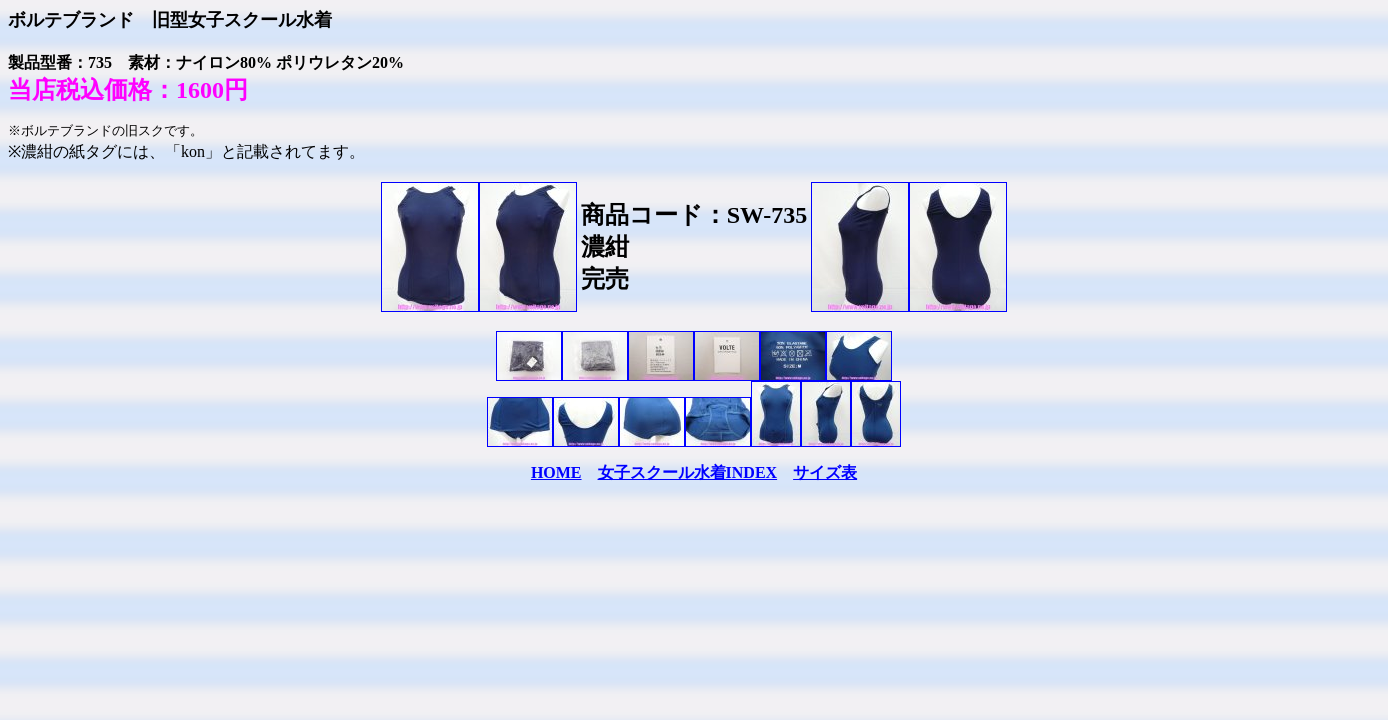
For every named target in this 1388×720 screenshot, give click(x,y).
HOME (556, 472)
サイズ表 (825, 472)
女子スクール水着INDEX (688, 472)
